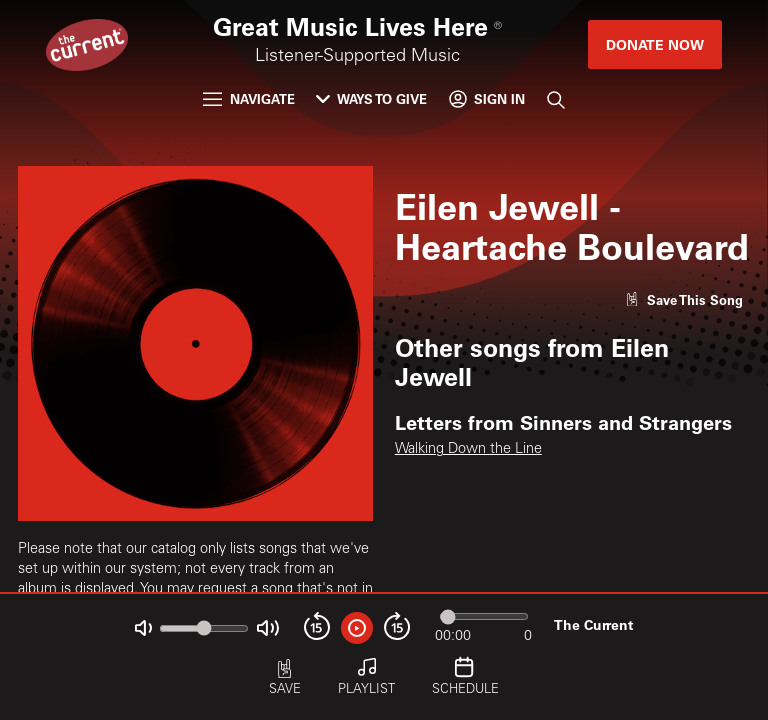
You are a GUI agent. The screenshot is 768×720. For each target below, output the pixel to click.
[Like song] (684, 299)
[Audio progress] (484, 616)
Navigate (248, 98)
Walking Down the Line (468, 450)
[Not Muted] (143, 628)
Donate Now (655, 44)
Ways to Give (371, 98)
